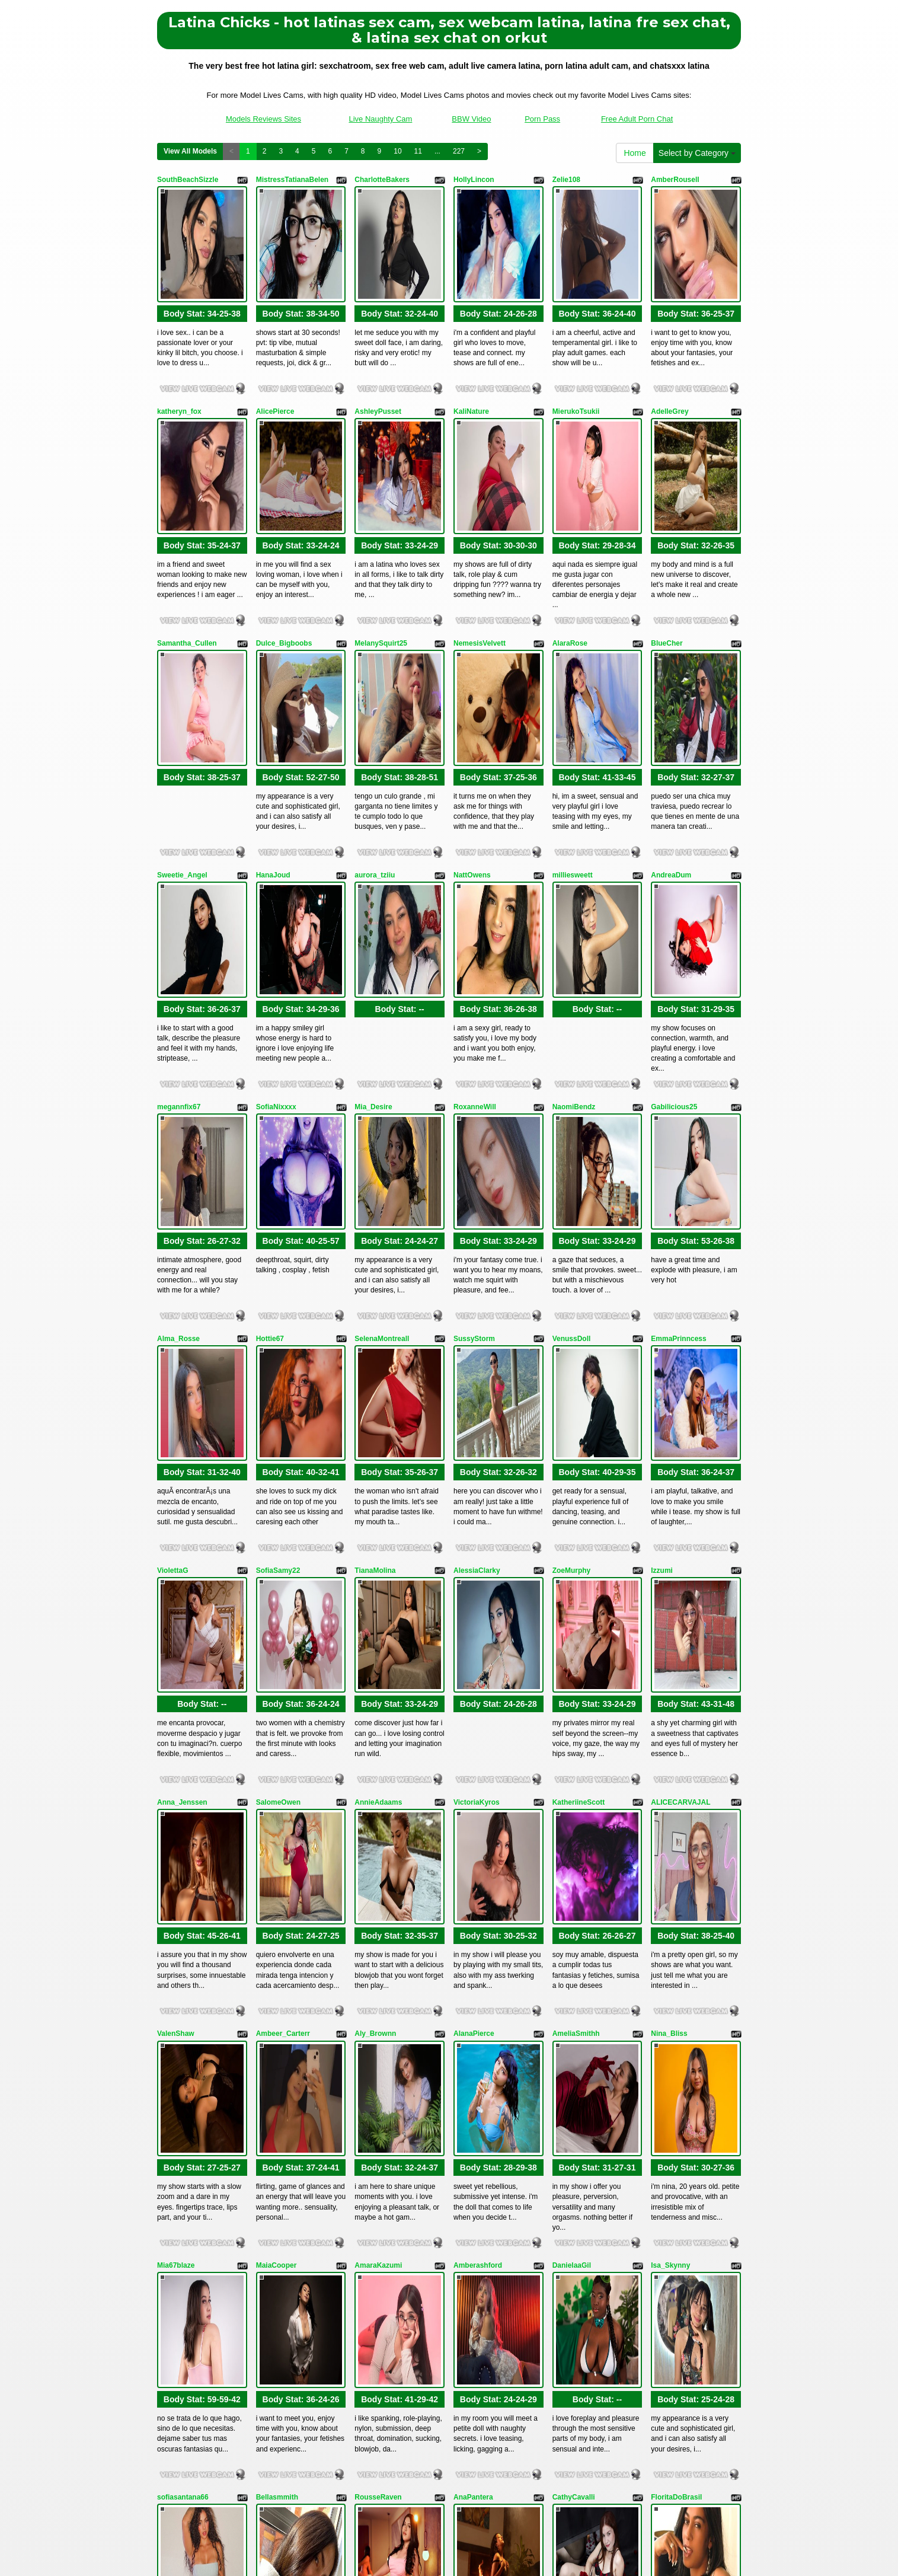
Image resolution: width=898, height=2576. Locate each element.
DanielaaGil (571, 1835)
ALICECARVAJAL (680, 1467)
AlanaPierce (473, 1651)
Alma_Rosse (178, 1099)
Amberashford (477, 1835)
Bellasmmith (277, 2019)
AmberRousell (675, 179)
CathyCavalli (573, 2019)
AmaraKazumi (378, 1835)
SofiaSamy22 (278, 1283)
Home (634, 153)
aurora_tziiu (374, 731)
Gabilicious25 (674, 915)
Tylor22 (564, 2203)
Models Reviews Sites (263, 118)
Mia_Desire (373, 915)
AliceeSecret (474, 2203)
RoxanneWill (474, 915)
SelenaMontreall (381, 1099)
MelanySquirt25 (380, 548)
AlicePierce (275, 363)
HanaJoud (273, 731)
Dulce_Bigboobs (284, 548)
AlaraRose (569, 548)
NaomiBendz (574, 915)
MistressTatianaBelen (292, 179)
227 (459, 151)
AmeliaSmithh (576, 1651)
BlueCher (666, 548)
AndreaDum (671, 731)
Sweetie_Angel (182, 731)
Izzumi (662, 1283)
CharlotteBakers (382, 179)
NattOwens (472, 731)
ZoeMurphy (571, 1283)
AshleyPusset (377, 363)
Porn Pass (542, 118)
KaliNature (471, 363)
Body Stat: (202, 265)
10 (397, 151)
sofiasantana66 (183, 2019)
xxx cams (701, 2446)
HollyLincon (473, 179)
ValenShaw (175, 1651)
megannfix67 (178, 915)
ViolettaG (172, 1283)
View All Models (190, 151)
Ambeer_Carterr (283, 1651)
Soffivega (173, 2203)
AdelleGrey (669, 363)
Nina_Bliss (669, 1651)
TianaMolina (374, 1283)
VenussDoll (571, 1099)
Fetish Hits (438, 2549)
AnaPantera (473, 2019)
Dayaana (665, 2203)
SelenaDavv (276, 2203)
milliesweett (572, 731)
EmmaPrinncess (678, 1099)
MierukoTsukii (576, 363)
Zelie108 (566, 179)
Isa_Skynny (670, 1835)
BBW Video (471, 118)
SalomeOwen (278, 1467)
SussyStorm (474, 1099)
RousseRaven (377, 2019)
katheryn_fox (179, 363)
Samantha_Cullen (187, 548)
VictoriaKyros (476, 1467)
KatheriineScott (578, 1467)
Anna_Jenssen (182, 1467)
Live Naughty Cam (380, 118)
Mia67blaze (175, 1835)
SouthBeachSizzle (187, 179)
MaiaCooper (276, 1835)
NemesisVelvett (479, 548)
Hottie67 (270, 1099)
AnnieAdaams (378, 1467)
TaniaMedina (375, 2203)
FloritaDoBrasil (676, 2019)
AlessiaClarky (476, 1283)
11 (418, 151)
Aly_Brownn (375, 1651)
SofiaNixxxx (276, 915)
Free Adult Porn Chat (637, 118)
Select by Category (697, 153)
